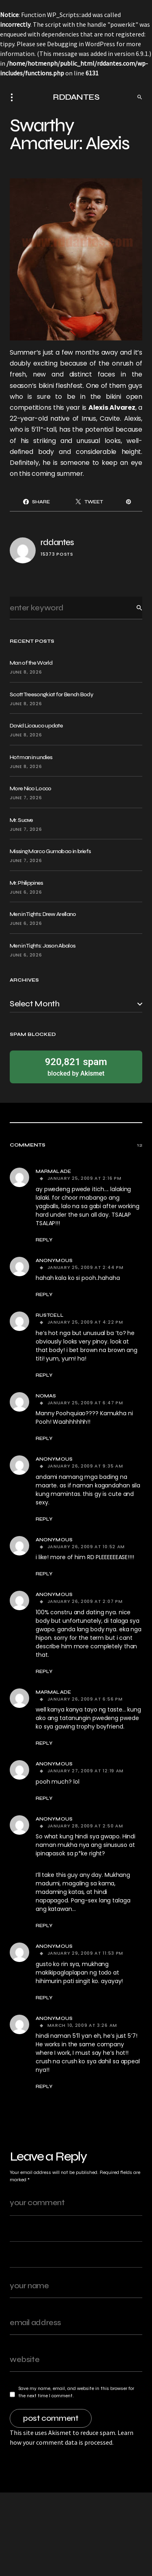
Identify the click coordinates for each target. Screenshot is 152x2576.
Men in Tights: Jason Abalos (42, 945)
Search (133, 608)
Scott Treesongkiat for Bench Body (51, 694)
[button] (14, 97)
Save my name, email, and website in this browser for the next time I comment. (76, 2392)
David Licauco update (36, 725)
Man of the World (31, 662)
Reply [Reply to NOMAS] (44, 1438)
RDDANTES (76, 97)
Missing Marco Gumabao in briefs (50, 851)
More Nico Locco (30, 788)
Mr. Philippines (26, 882)
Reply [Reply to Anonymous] (44, 1294)
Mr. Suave (21, 820)
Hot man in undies (31, 757)
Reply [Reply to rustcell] (44, 1375)
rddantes (57, 542)
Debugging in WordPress (81, 44)
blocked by (76, 1066)
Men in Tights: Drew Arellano (43, 914)
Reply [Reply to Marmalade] (44, 1240)
